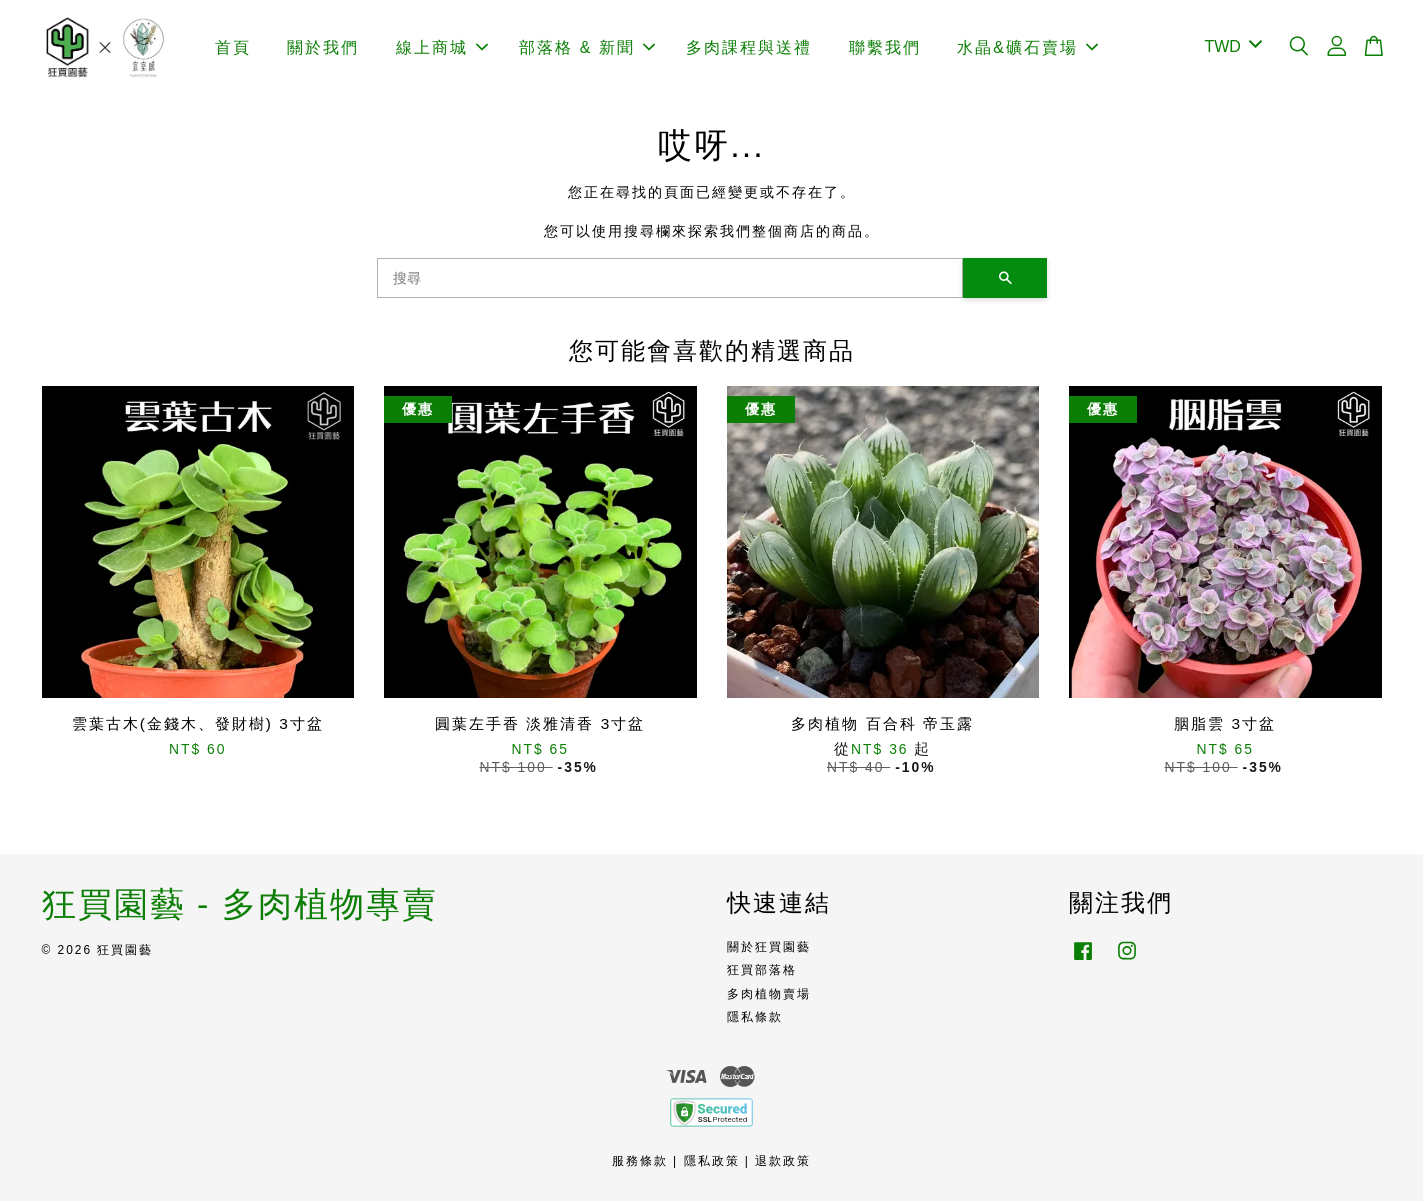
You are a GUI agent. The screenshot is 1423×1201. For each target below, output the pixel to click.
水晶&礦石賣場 (1027, 47)
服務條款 (640, 1161)
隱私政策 (712, 1161)
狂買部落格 (762, 970)
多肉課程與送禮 (749, 47)
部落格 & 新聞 (587, 47)
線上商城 (442, 47)
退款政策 (783, 1161)
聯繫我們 (885, 47)
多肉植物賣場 (769, 994)
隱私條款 (755, 1017)
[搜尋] (670, 278)
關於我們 (323, 47)
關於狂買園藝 (769, 947)
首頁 (233, 47)
